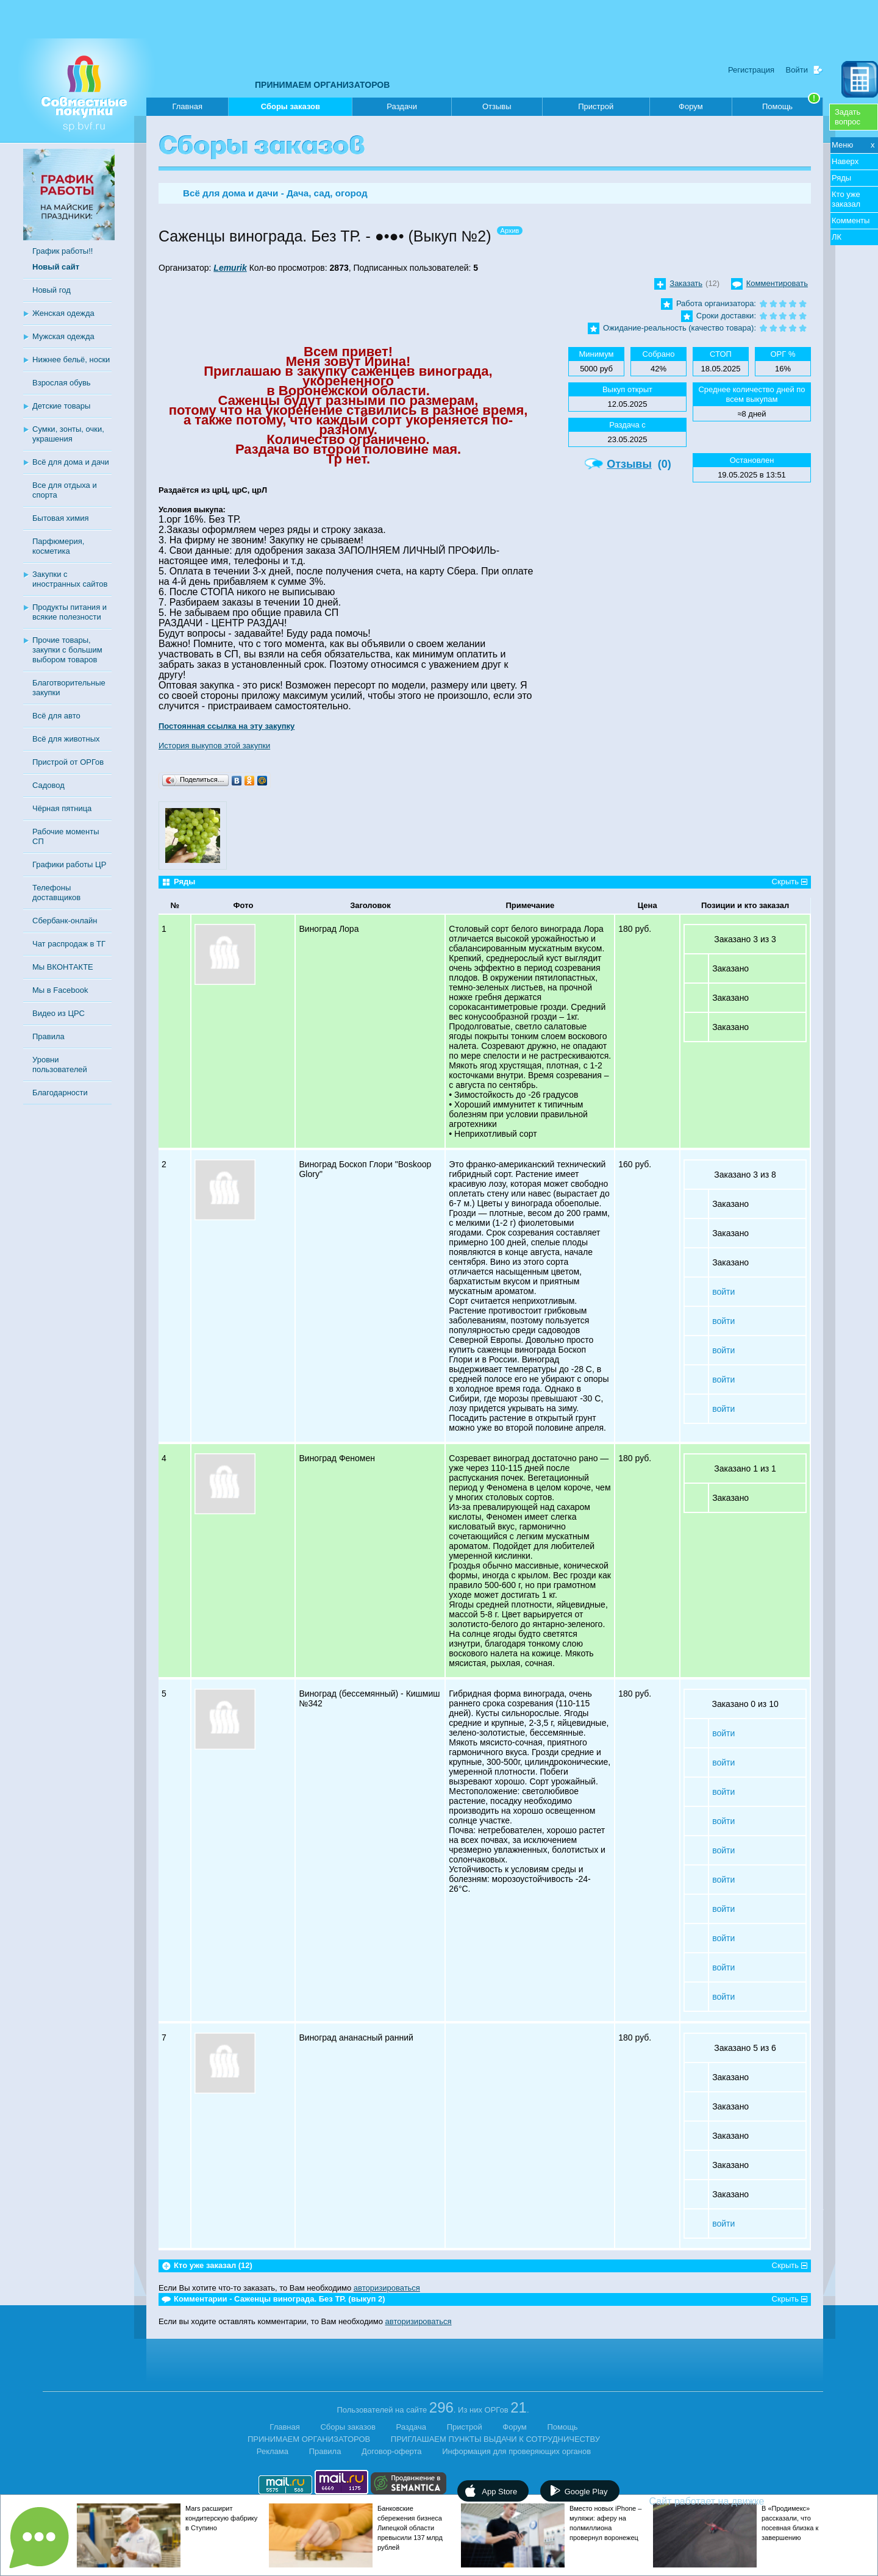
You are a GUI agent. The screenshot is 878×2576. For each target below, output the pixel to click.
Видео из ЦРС (58, 1013)
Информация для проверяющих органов (516, 2451)
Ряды (841, 177)
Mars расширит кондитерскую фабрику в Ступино (221, 2518)
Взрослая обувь (61, 382)
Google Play (586, 2491)
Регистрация (751, 69)
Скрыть (785, 881)
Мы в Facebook (60, 990)
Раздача (411, 2426)
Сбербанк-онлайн (64, 920)
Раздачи (402, 106)
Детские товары (61, 405)
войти (723, 1292)
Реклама (272, 2451)
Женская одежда (63, 313)
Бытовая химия (60, 518)
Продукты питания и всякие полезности (69, 612)
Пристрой (595, 106)
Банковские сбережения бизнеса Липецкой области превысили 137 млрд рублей (410, 2528)
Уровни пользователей (59, 1064)
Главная (187, 106)
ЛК (836, 237)
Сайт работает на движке (733, 2501)
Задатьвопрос (847, 116)
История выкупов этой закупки (214, 745)
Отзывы (497, 106)
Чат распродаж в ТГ (68, 943)
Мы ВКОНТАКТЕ (62, 966)
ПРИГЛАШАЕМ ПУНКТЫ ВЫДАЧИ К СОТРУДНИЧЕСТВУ (495, 2439)
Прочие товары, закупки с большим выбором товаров (67, 649)
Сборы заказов (290, 109)
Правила (48, 1036)
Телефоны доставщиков (56, 892)
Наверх (845, 161)
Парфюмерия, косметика (58, 546)
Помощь (791, 104)
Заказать (685, 283)
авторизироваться (387, 2287)
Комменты (850, 220)
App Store (499, 2491)
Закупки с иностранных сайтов (69, 579)
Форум (691, 106)
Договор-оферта (392, 2451)
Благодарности (60, 1092)
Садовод (48, 785)
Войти (797, 69)
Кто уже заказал (846, 199)
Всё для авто (56, 715)
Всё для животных (65, 738)
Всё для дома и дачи (70, 462)
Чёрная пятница (61, 808)
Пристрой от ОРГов (68, 762)
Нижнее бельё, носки (71, 359)
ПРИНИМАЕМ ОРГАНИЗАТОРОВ (322, 85)
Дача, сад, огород (327, 193)
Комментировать (777, 283)
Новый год (51, 290)
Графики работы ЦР (69, 864)
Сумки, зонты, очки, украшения (68, 433)
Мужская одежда (63, 336)
